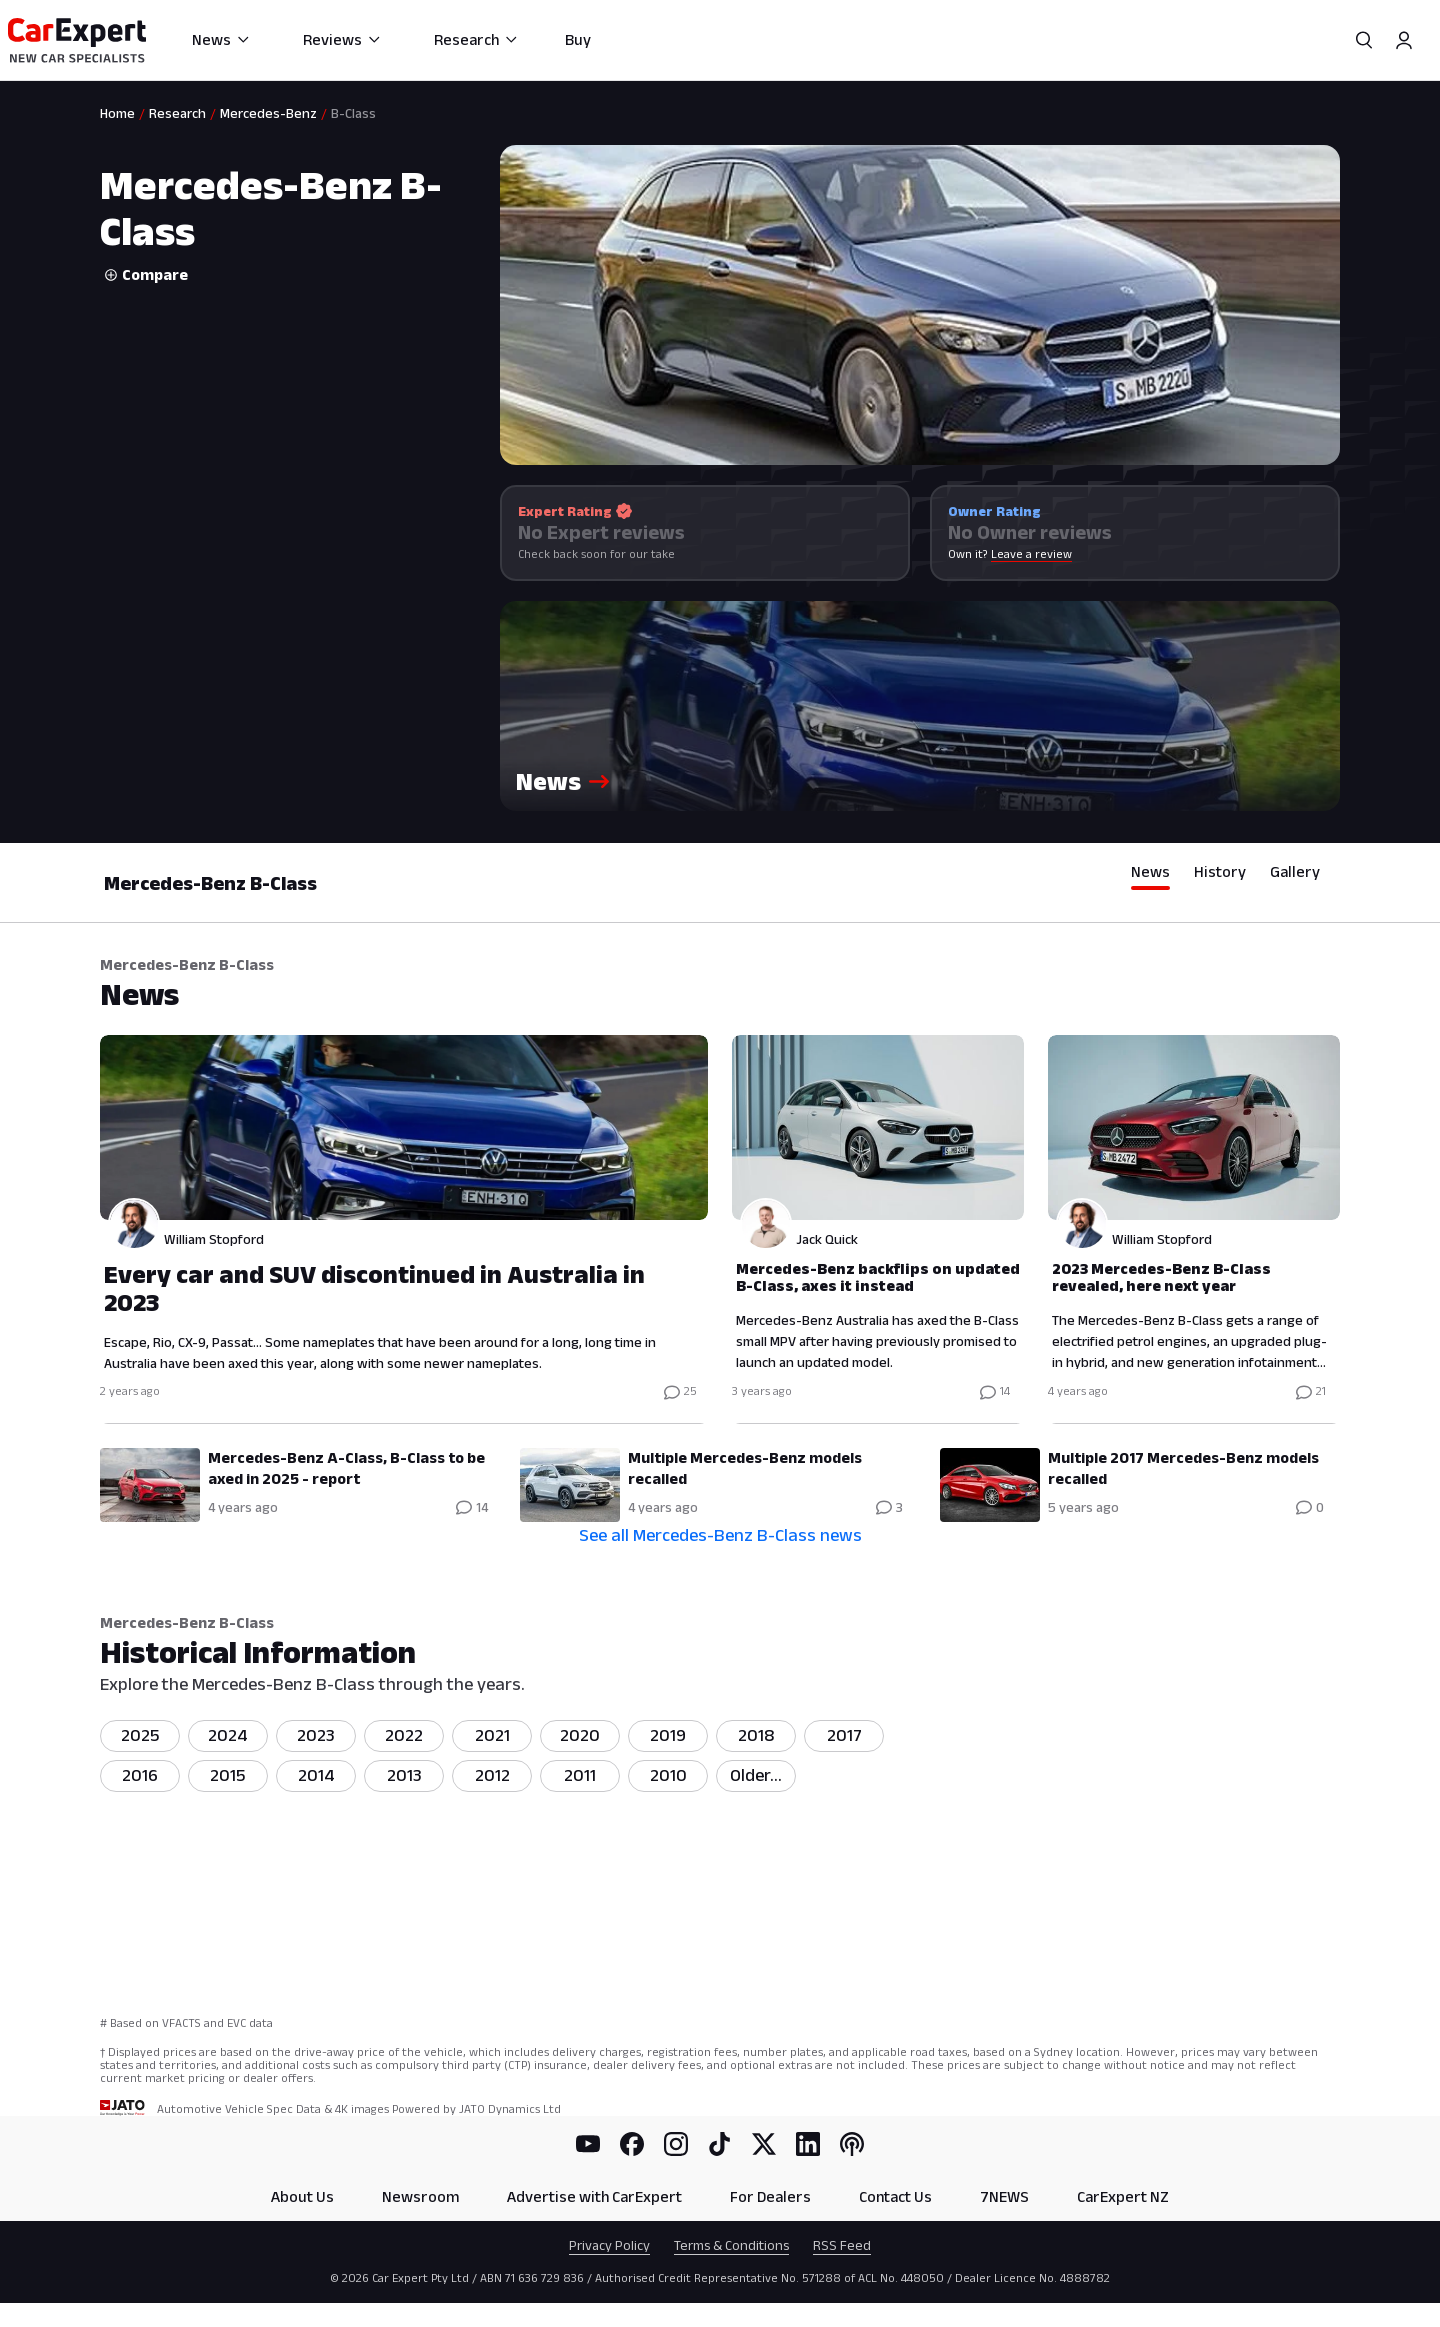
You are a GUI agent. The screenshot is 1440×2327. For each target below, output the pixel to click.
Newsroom (420, 2196)
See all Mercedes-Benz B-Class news (720, 1535)
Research (476, 39)
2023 (316, 1735)
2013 (404, 1775)
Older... (756, 1775)
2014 (316, 1775)
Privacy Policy (609, 2245)
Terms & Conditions (731, 2245)
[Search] (1364, 40)
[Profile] (1404, 40)
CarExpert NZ (1123, 2196)
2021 (492, 1735)
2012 (492, 1775)
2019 (668, 1735)
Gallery (1295, 871)
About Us (302, 2196)
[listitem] (756, 1776)
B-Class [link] (353, 113)
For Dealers (770, 2196)
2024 (228, 1735)
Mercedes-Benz (268, 113)
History (1220, 871)
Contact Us (895, 2196)
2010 (668, 1775)
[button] (920, 706)
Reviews (342, 39)
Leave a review (1031, 553)
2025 (140, 1735)
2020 (580, 1735)
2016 (140, 1775)
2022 (404, 1735)
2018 (756, 1735)
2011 (580, 1775)
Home (117, 113)
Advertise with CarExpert (594, 2196)
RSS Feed (842, 2245)
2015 (228, 1775)
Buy (578, 39)
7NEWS (1004, 2196)
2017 (844, 1735)
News (221, 39)
